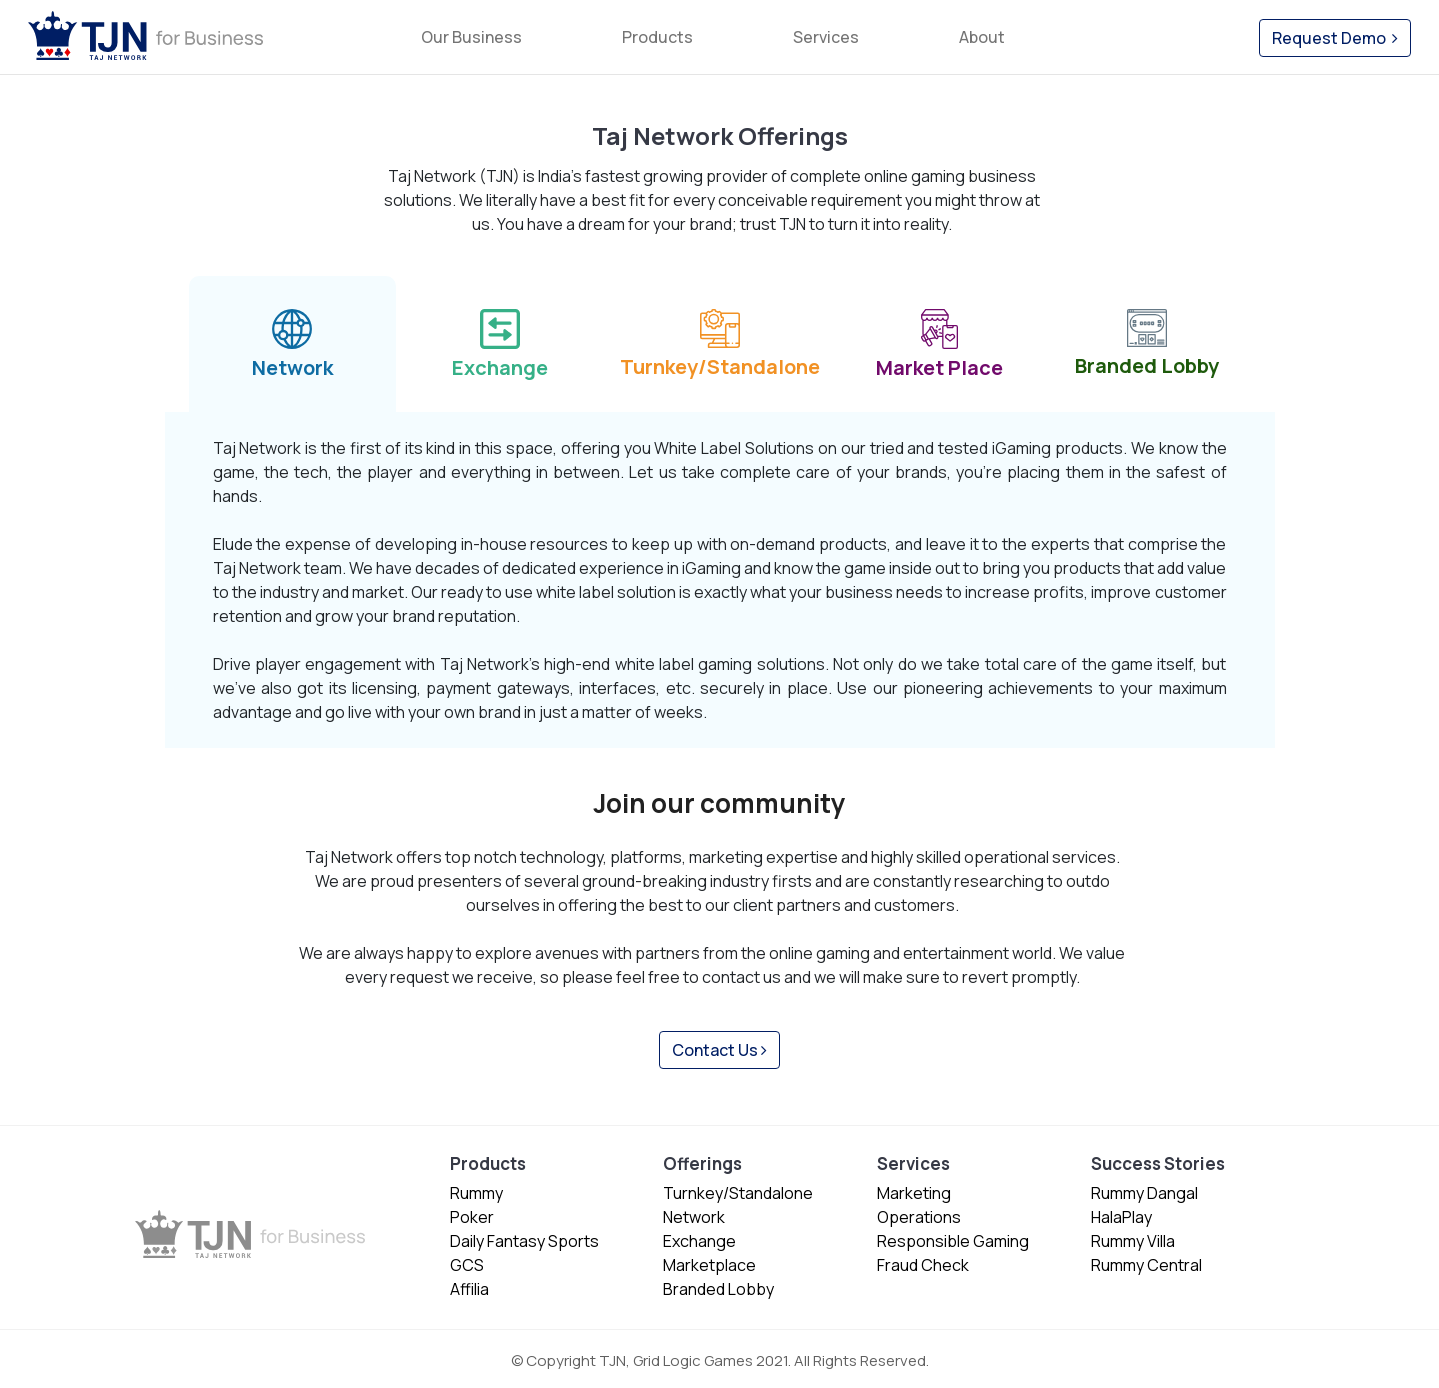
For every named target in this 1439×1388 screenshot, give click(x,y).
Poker (472, 1217)
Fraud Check (923, 1265)
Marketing (914, 1193)
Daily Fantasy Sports (524, 1241)
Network (694, 1217)
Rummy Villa (1133, 1241)
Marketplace (709, 1265)
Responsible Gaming (953, 1241)
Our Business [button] (471, 37)
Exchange (699, 1241)
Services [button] (826, 37)
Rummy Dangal (1144, 1193)
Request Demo (1335, 38)
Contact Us (719, 1050)
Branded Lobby (718, 1289)
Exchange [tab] (500, 341)
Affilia (469, 1289)
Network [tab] (292, 341)
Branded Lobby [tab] (1147, 340)
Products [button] (657, 37)
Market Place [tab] (939, 341)
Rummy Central (1146, 1265)
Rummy (476, 1193)
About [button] (982, 37)
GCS (467, 1265)
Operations (919, 1217)
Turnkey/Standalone (738, 1193)
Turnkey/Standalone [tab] (720, 340)
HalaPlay (1121, 1217)
